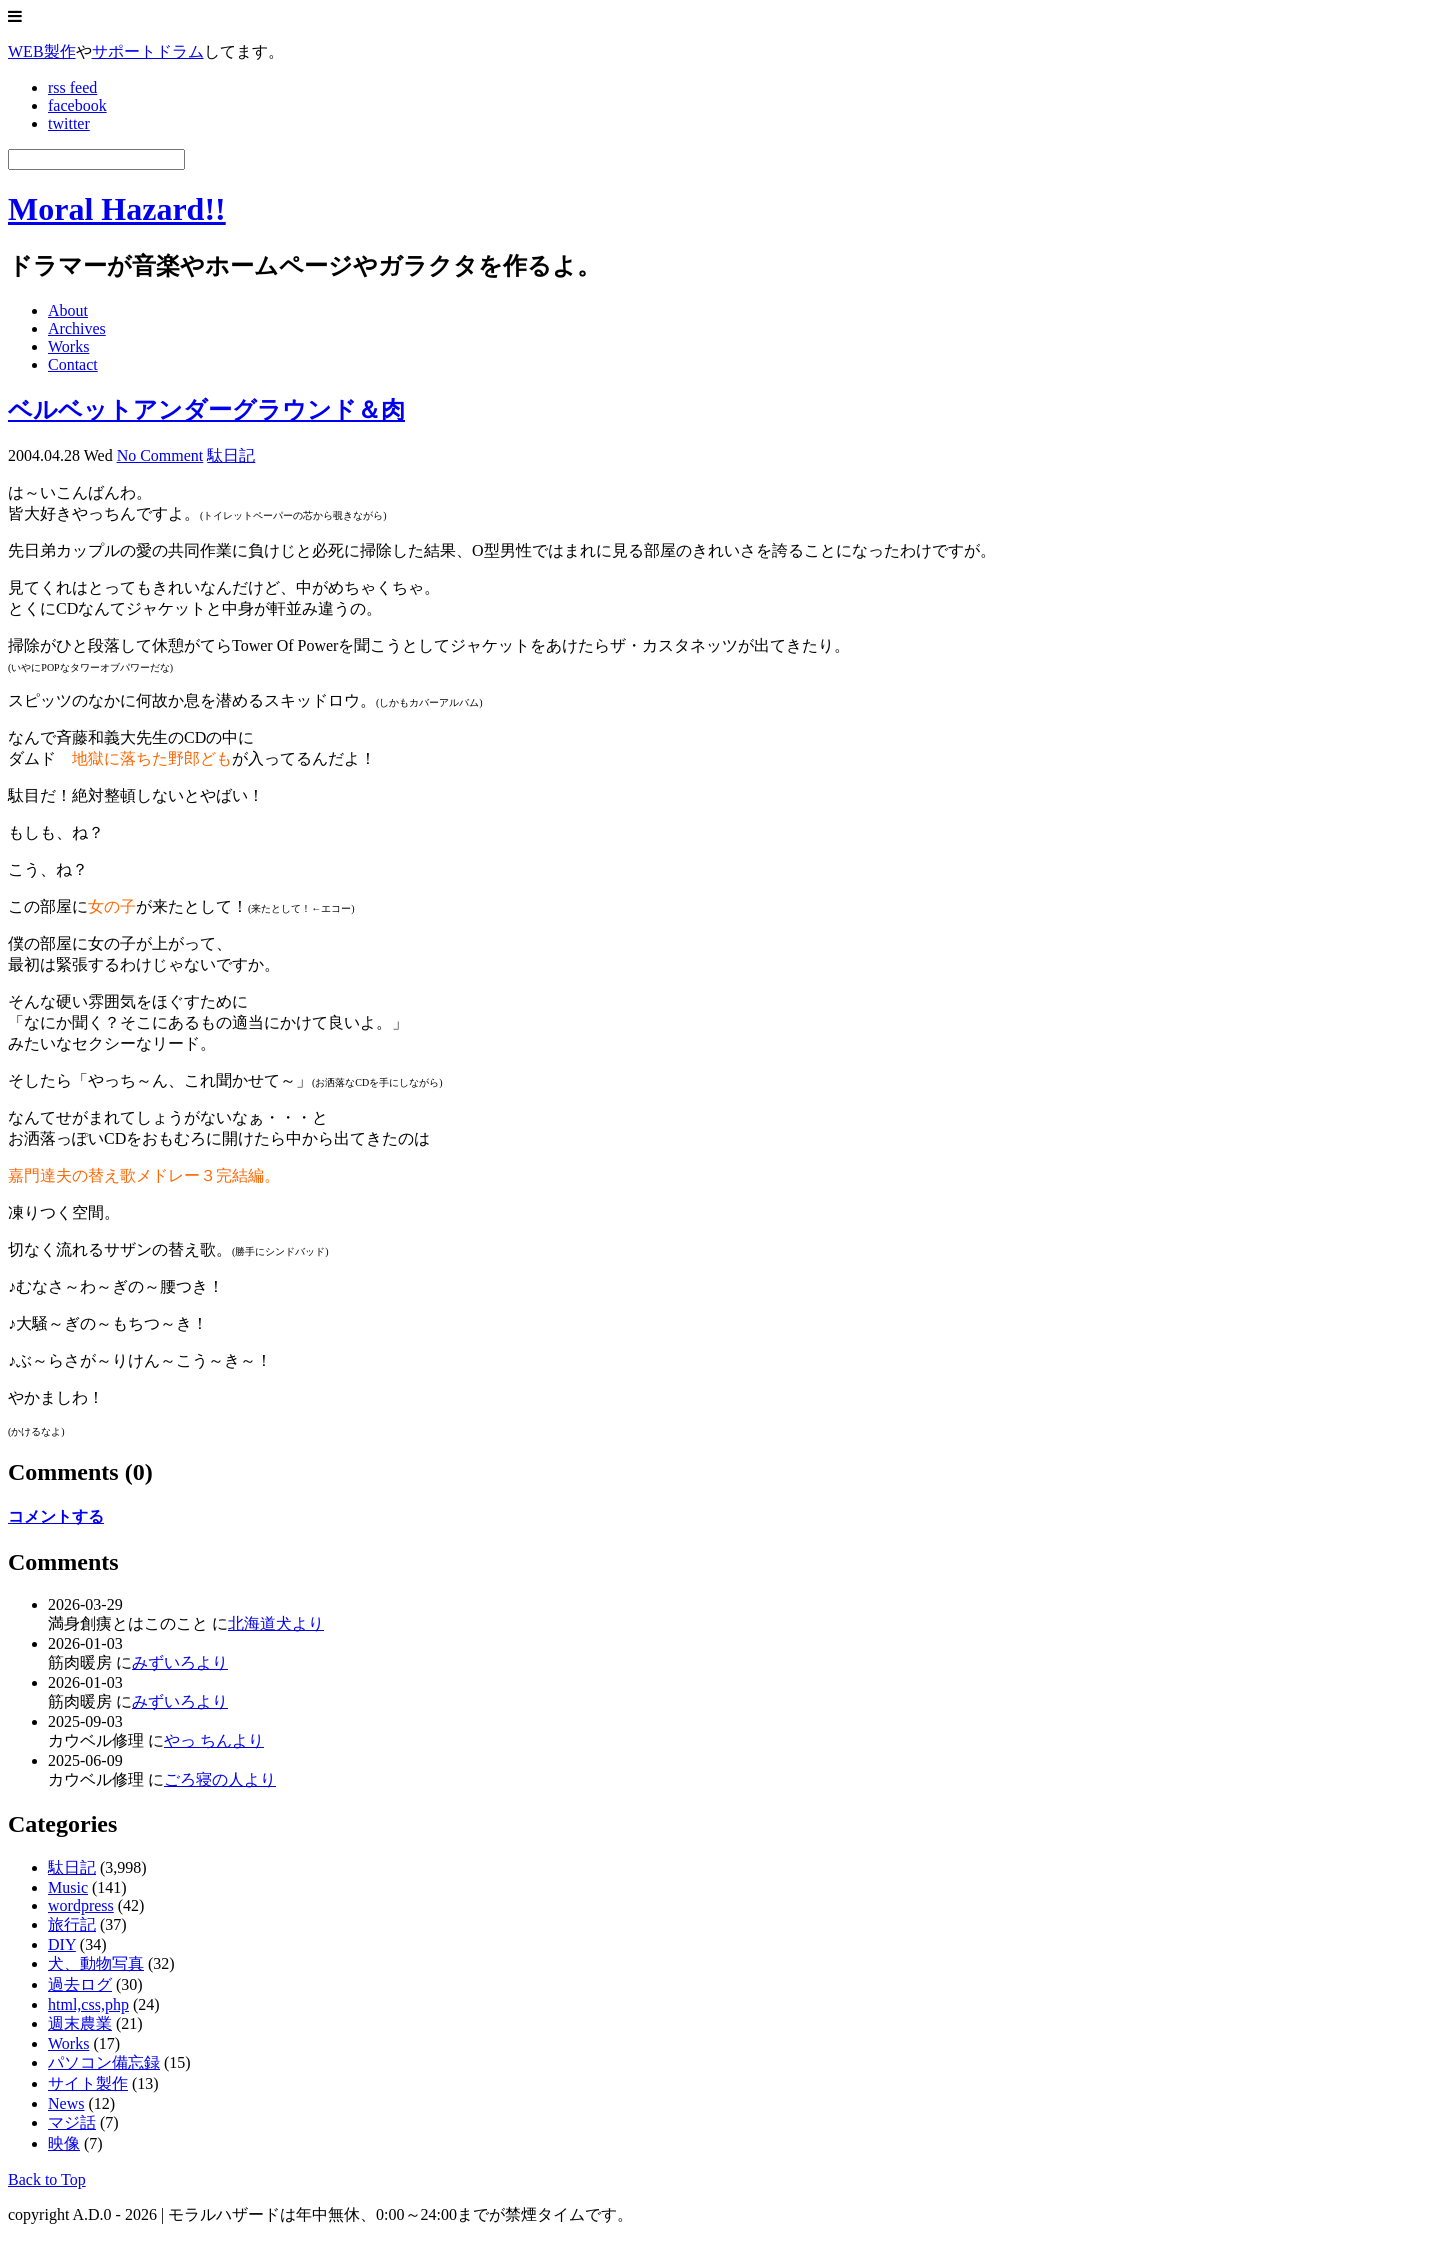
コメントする (56, 1516)
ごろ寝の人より (220, 1779)
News (66, 2103)
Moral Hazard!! (117, 209)
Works (68, 346)
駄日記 (231, 455)
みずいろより (180, 1662)
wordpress (81, 1905)
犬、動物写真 (96, 1963)
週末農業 (80, 2023)
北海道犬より (276, 1623)
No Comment (160, 455)
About (68, 310)
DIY (62, 1944)
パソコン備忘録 (104, 2062)
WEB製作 (42, 51)
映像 (64, 2143)
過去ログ (80, 1984)
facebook (77, 105)
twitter (69, 123)
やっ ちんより (214, 1740)
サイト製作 (88, 2083)
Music (68, 1887)
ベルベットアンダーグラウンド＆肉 (206, 410)
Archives (77, 328)
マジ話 (72, 2122)
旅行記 (72, 1924)
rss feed (72, 87)
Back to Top (47, 2179)
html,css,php (88, 2004)
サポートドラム (148, 51)
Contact (73, 364)
